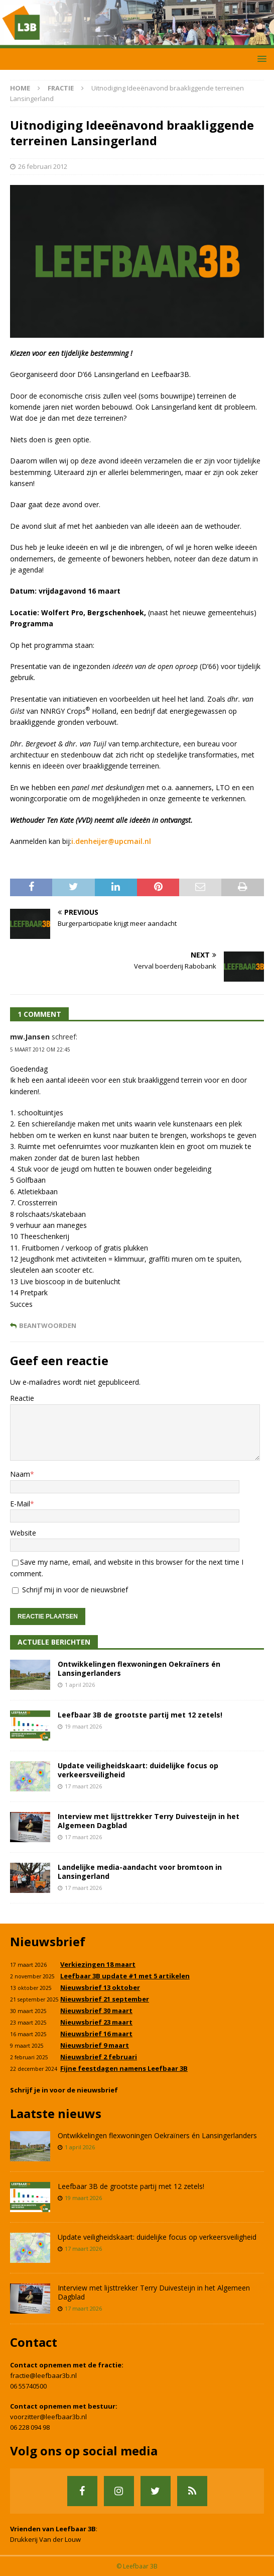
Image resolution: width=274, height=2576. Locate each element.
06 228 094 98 (30, 2427)
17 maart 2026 (83, 1786)
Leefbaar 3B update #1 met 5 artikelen (125, 1975)
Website (23, 1533)
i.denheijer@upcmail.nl (111, 841)
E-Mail (20, 1503)
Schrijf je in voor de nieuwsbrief (64, 2089)
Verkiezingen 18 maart (97, 1964)
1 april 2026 (80, 1684)
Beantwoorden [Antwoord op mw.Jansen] (47, 1325)
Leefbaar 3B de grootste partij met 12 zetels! (140, 1715)
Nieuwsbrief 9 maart (94, 2045)
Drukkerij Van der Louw (45, 2539)
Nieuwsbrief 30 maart (96, 2010)
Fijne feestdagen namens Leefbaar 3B (124, 2068)
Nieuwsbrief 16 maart (96, 2033)
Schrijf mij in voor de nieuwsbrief (70, 1589)
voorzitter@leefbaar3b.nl (48, 2416)
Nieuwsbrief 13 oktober (100, 1987)
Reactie (22, 1398)
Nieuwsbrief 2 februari (98, 2056)
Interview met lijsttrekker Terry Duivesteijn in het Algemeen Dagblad (148, 1820)
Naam (20, 1474)
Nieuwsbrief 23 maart (96, 2022)
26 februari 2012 (42, 166)
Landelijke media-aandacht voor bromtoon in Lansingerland (140, 1871)
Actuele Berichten (54, 1642)
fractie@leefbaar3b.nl (43, 2375)
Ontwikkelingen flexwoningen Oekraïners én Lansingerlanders (139, 1668)
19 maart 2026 (83, 1726)
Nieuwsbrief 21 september (104, 1998)
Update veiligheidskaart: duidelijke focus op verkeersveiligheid (138, 1770)
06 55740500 (28, 2386)
